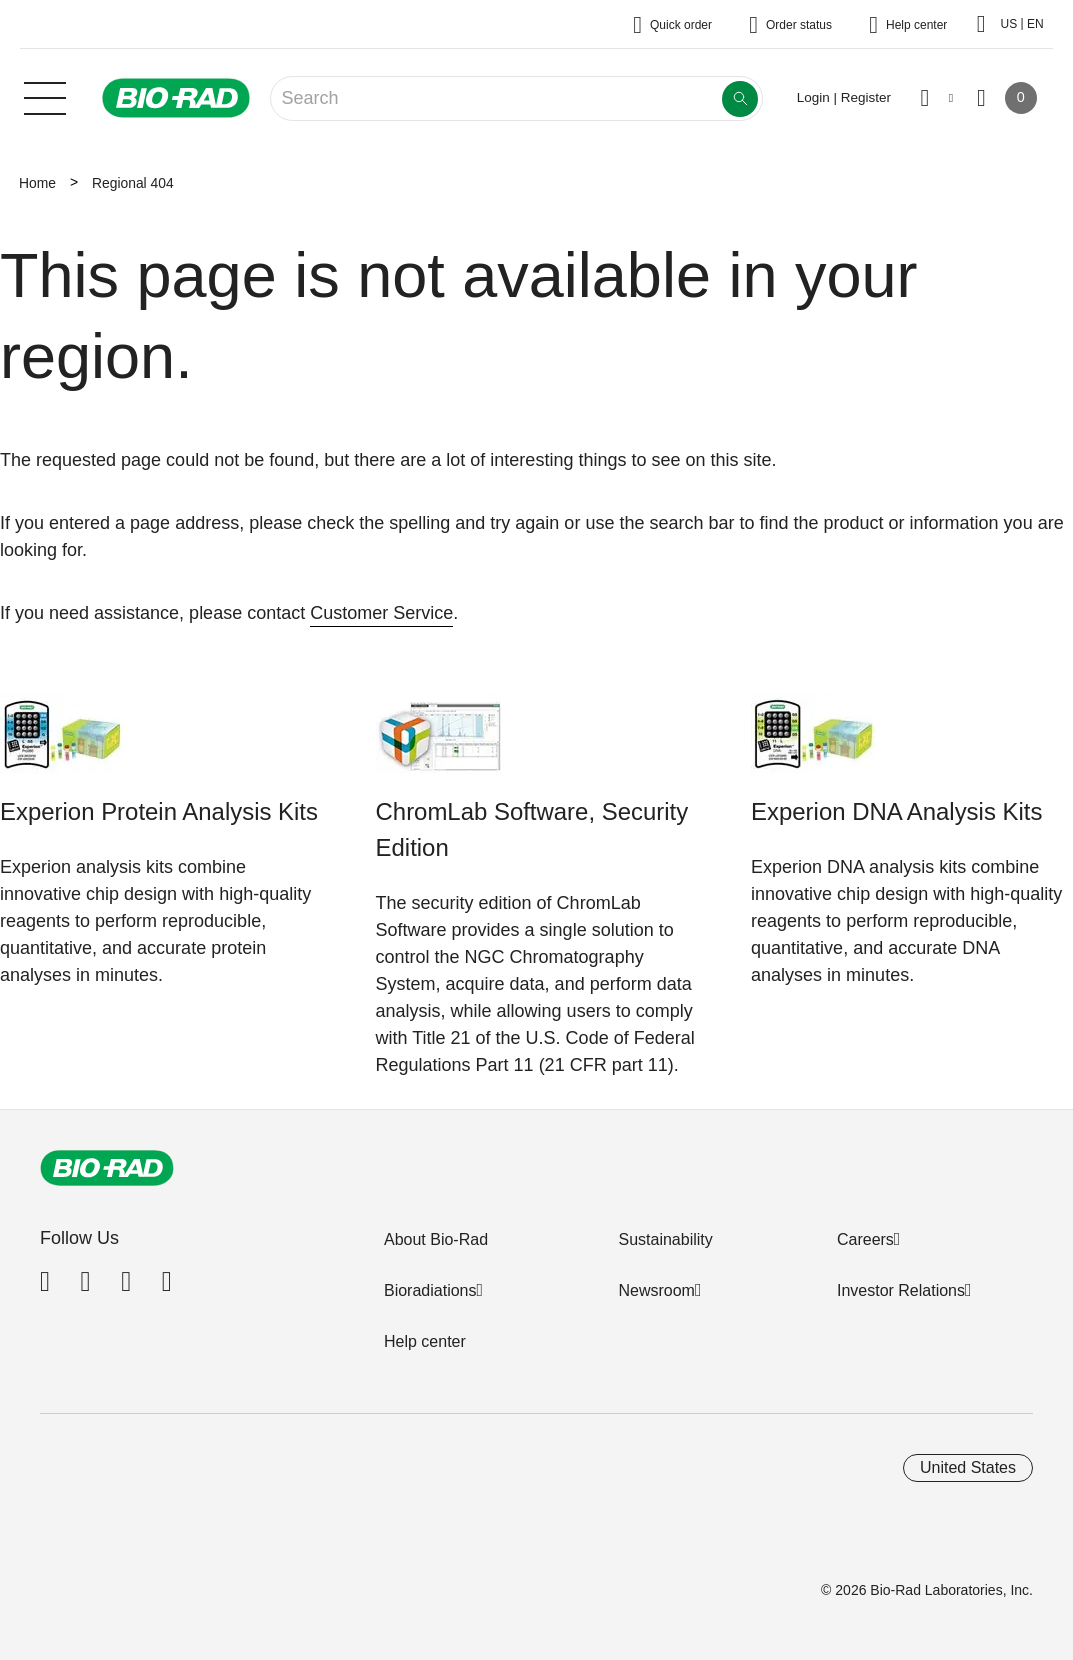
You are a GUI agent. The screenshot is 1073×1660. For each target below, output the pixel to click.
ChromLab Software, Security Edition (532, 829)
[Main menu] (45, 96)
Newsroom (656, 1290)
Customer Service (381, 613)
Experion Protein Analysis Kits (159, 811)
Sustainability (665, 1239)
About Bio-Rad (436, 1239)
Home (37, 183)
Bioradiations (430, 1290)
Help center (425, 1341)
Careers (865, 1239)
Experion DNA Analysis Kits (896, 811)
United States (968, 1467)
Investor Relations (901, 1290)
